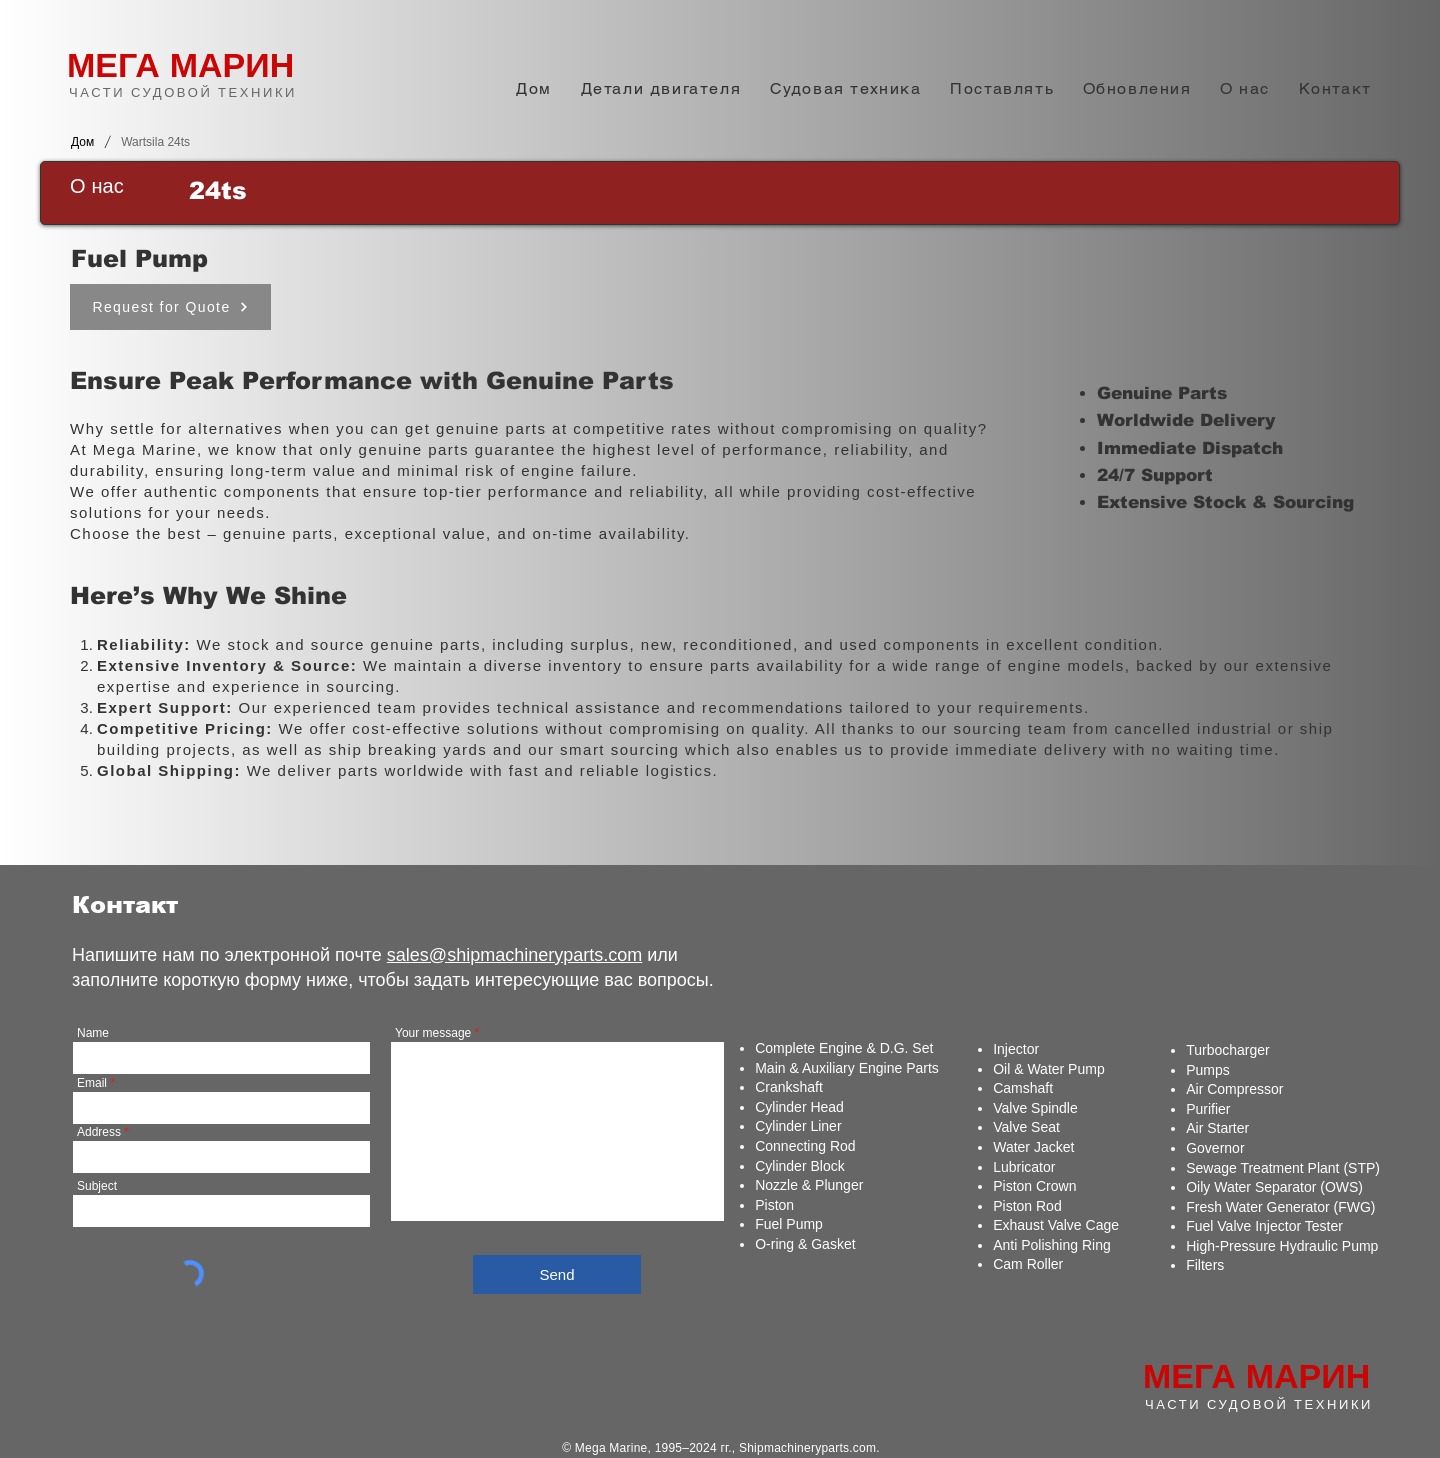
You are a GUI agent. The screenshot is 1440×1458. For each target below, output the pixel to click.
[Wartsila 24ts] (155, 142)
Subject (97, 1186)
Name (93, 1033)
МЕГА (113, 65)
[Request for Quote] (170, 307)
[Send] (557, 1274)
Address (99, 1132)
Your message (433, 1033)
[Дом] (82, 142)
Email (92, 1083)
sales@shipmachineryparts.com (514, 955)
